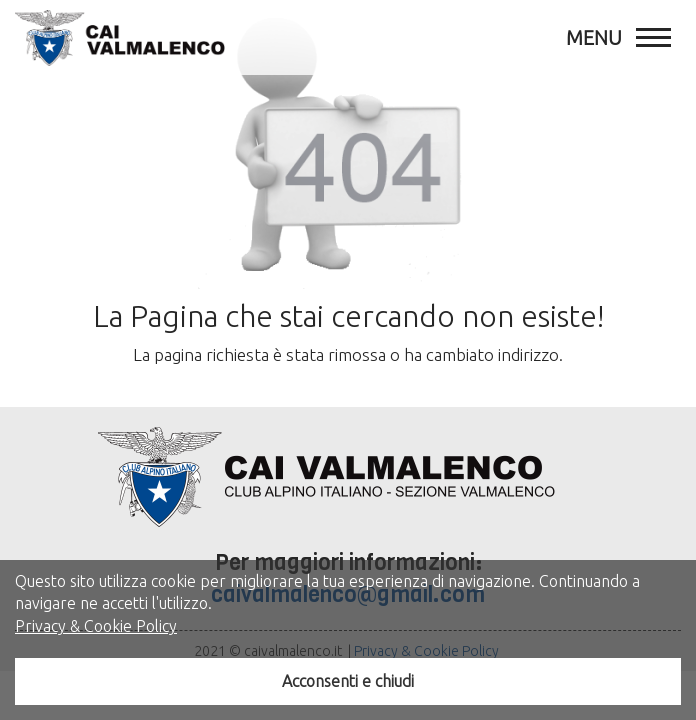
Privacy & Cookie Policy (96, 626)
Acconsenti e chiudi (348, 681)
